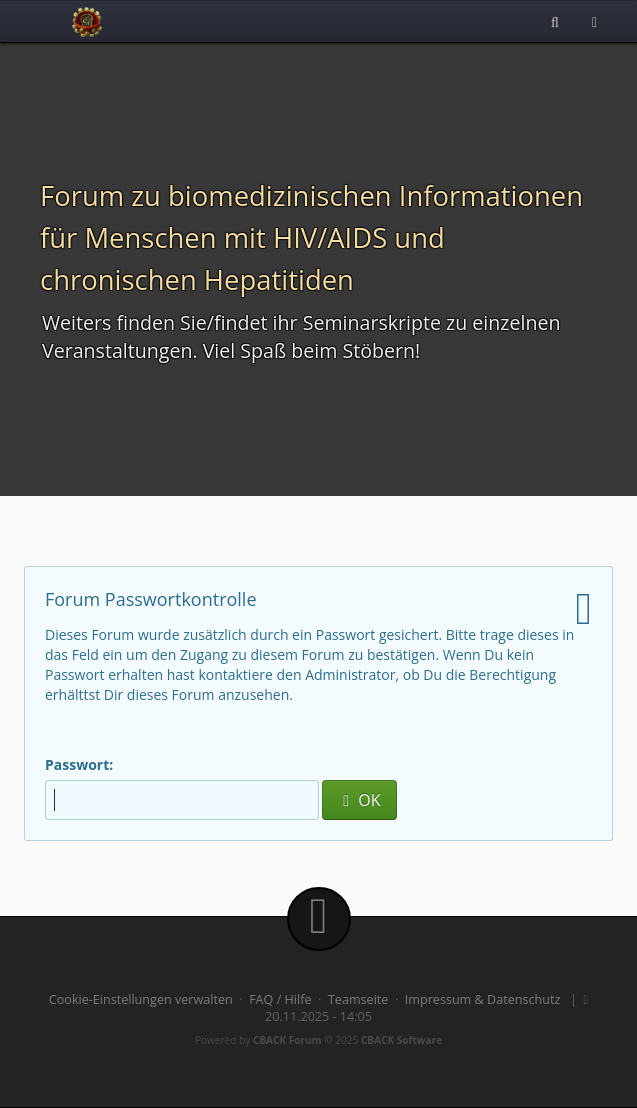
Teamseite (358, 999)
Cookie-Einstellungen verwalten (141, 999)
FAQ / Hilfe (280, 999)
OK (359, 800)
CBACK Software (401, 1040)
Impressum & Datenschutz (483, 999)
